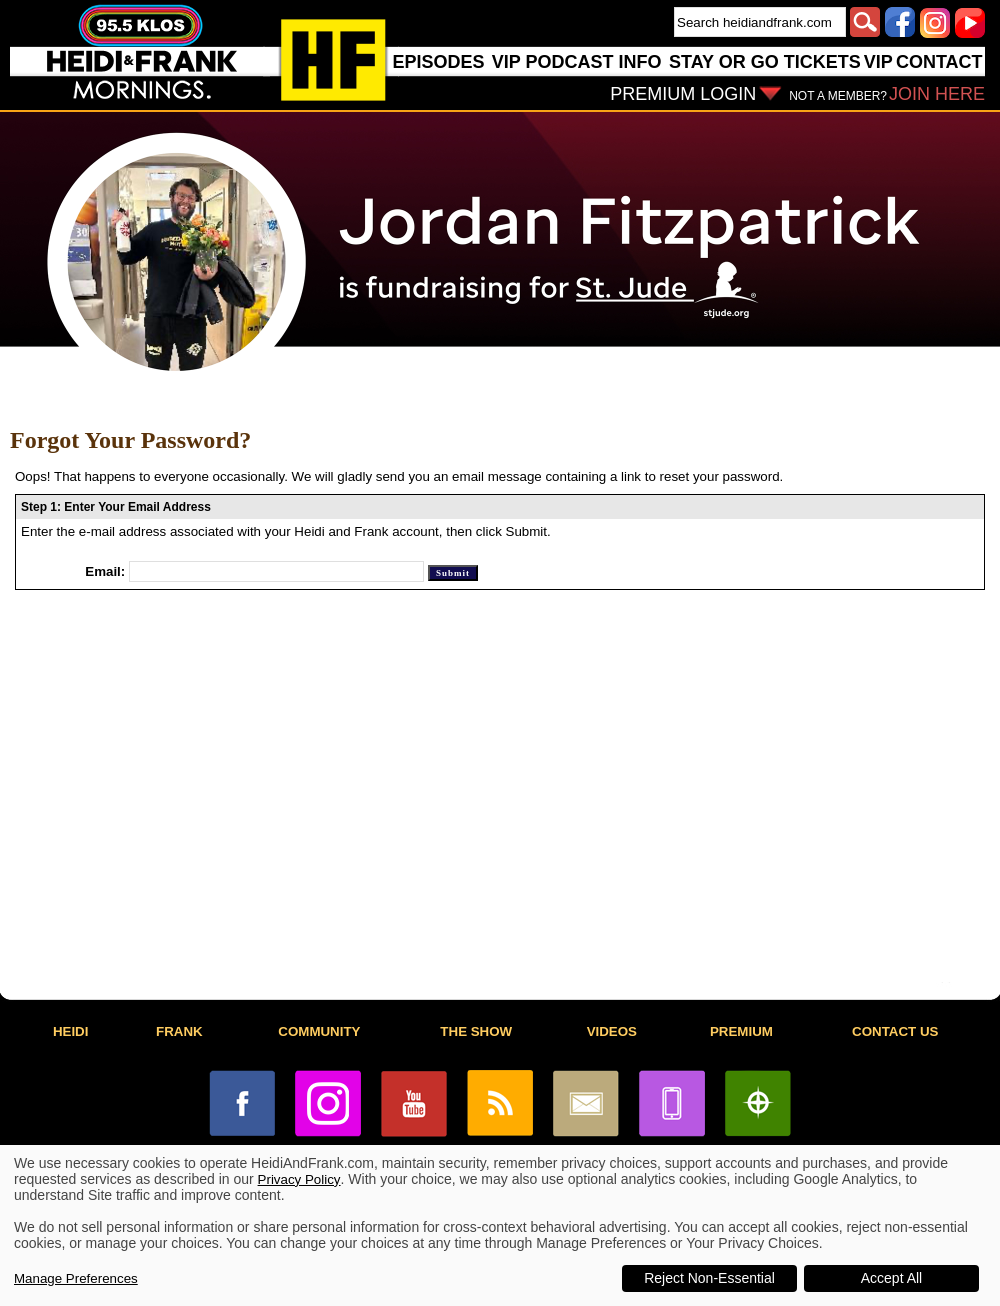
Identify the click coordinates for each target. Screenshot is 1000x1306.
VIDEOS (612, 1031)
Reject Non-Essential (709, 1278)
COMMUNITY (319, 1031)
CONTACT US (895, 1031)
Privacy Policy (299, 1179)
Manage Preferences (76, 1278)
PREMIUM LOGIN (683, 94)
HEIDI (71, 1031)
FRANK (179, 1031)
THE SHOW (476, 1031)
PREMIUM (741, 1031)
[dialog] (500, 1225)
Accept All (891, 1278)
